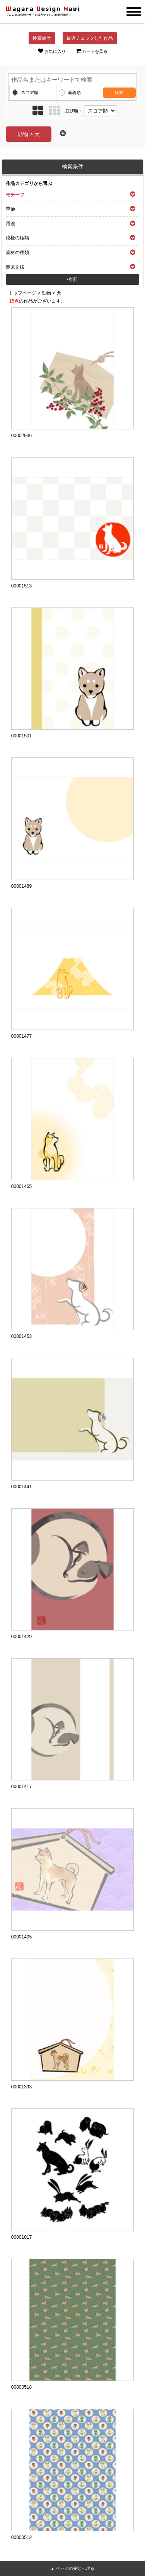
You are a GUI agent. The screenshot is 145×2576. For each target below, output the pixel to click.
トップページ (22, 293)
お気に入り (52, 51)
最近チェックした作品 (90, 38)
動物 (46, 293)
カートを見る (91, 51)
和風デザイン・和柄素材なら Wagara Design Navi (42, 11)
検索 (119, 92)
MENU (133, 11)
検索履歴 (41, 38)
